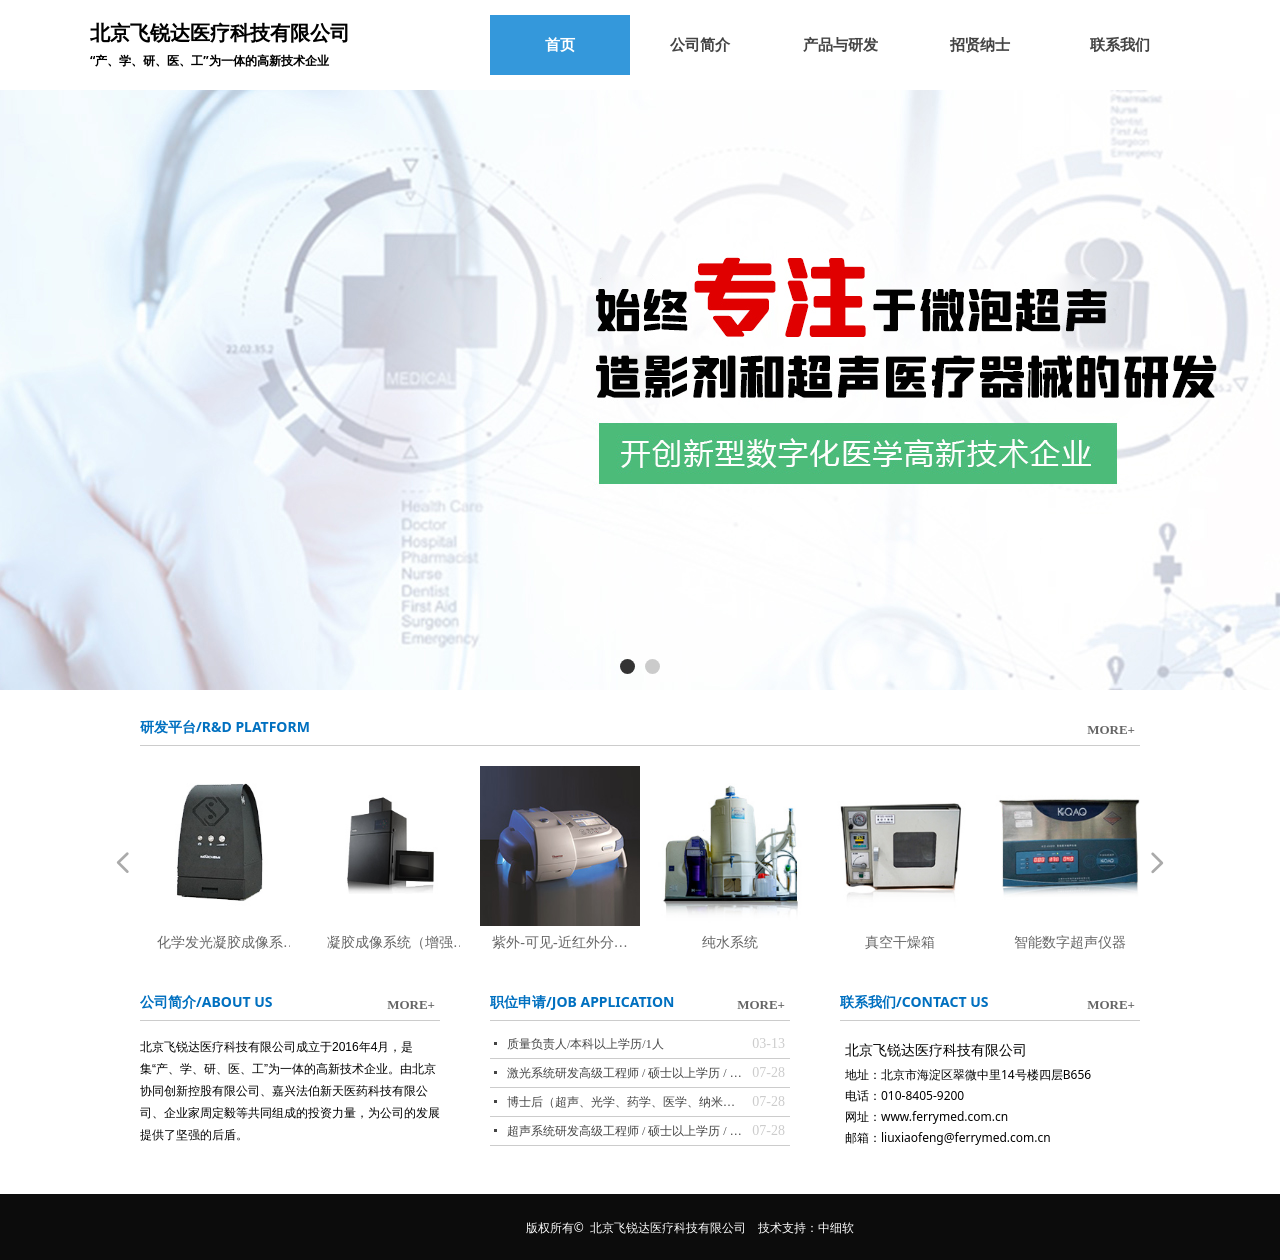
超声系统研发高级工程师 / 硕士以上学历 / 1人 (624, 1131)
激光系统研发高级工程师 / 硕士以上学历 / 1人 (624, 1073)
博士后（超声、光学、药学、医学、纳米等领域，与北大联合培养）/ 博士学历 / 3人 (624, 1102)
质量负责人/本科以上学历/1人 (585, 1044)
